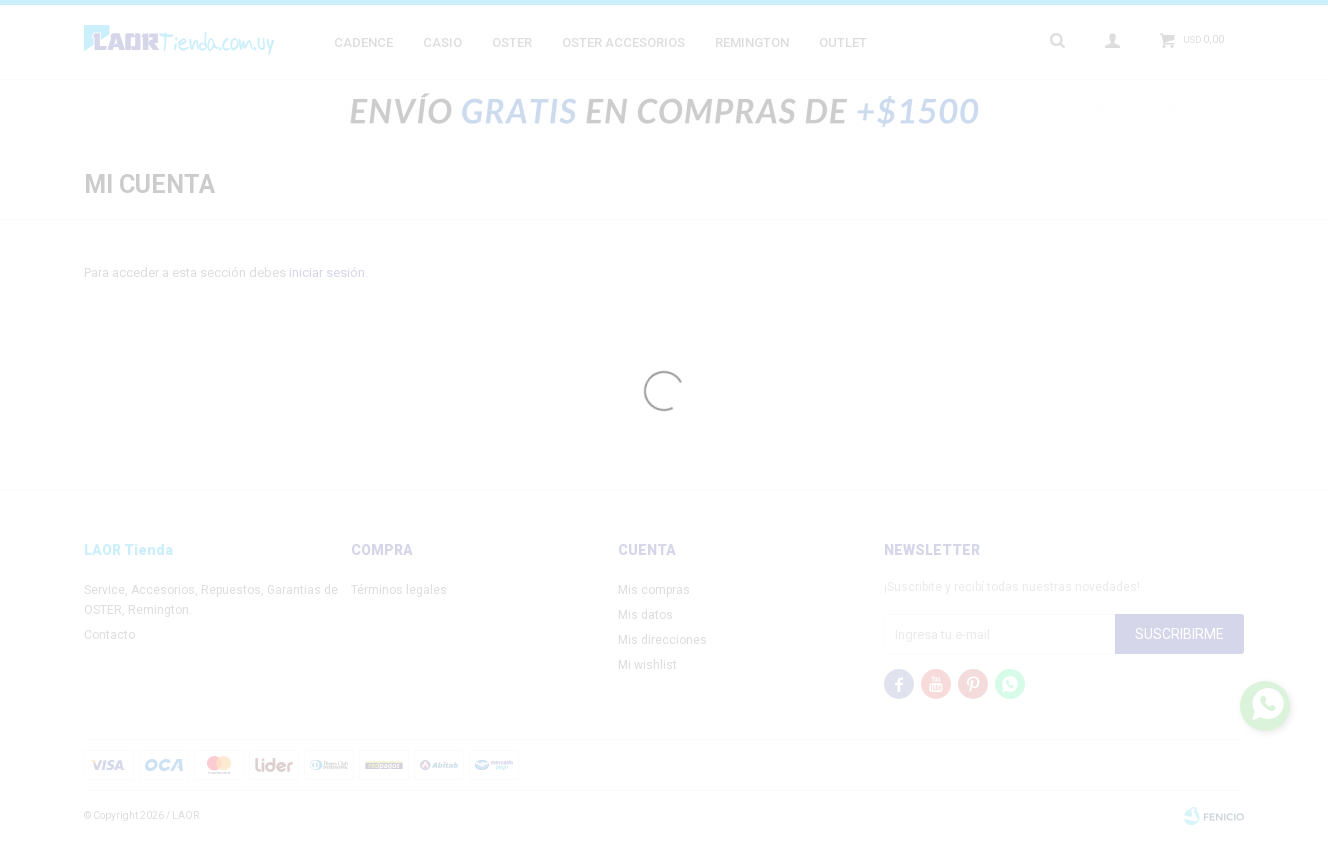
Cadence (363, 42)
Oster (512, 42)
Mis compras (654, 590)
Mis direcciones (662, 640)
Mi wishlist (647, 665)
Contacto (109, 635)
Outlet (843, 42)
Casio (442, 42)
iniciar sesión (327, 272)
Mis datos (645, 615)
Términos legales (399, 590)
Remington (752, 42)
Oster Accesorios (623, 42)
